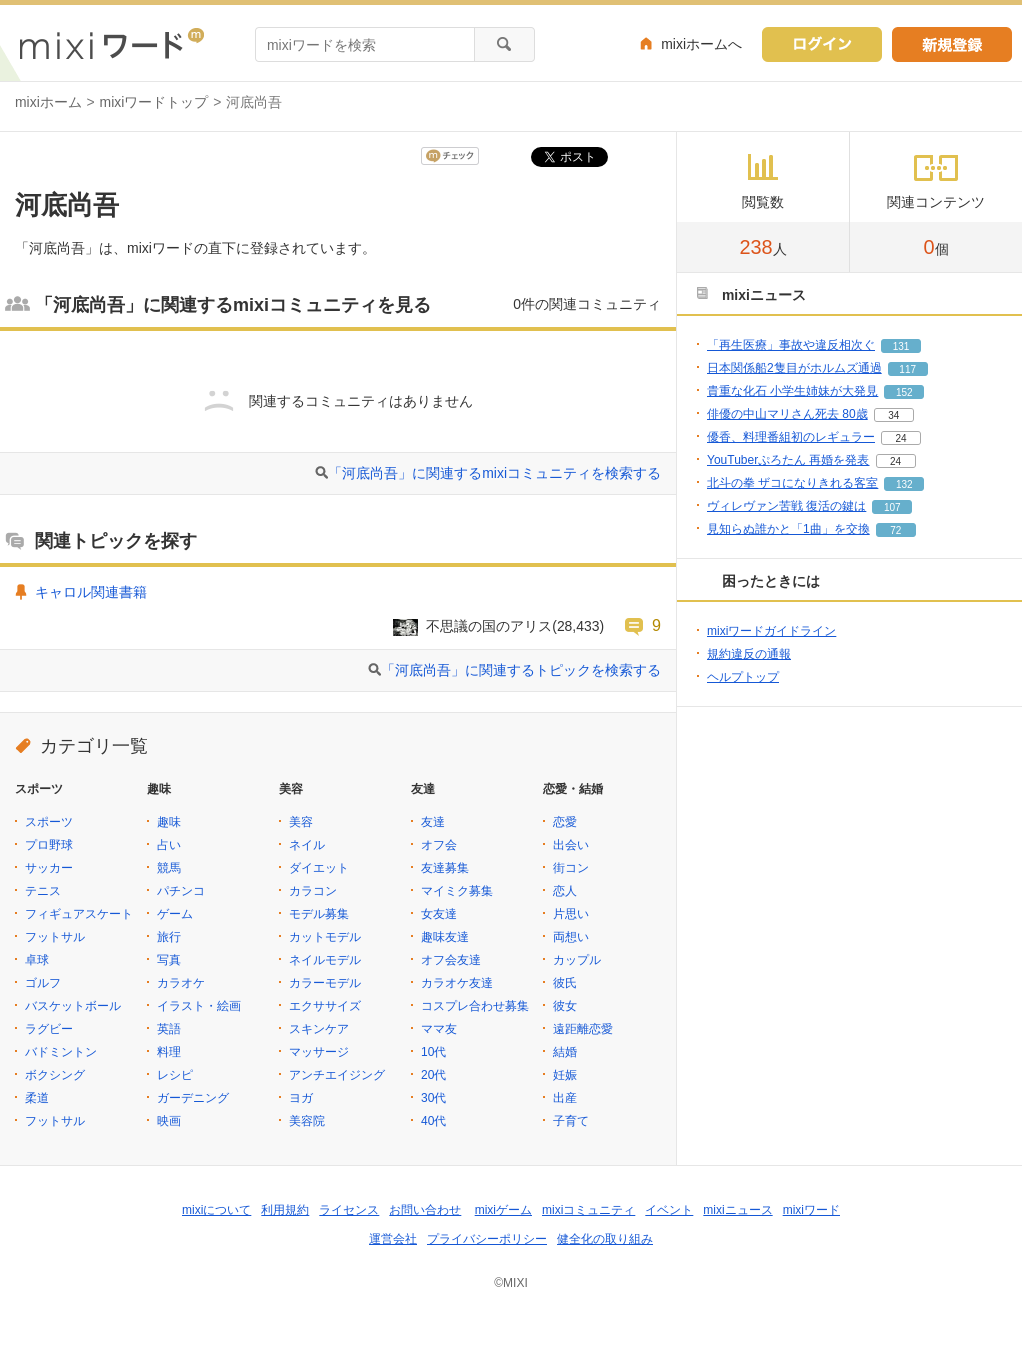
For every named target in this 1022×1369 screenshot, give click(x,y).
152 (904, 392)
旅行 (169, 937)
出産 (565, 1098)
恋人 (565, 891)
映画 (169, 1121)
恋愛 (565, 822)
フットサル (55, 937)
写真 (169, 960)
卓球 (37, 960)
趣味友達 (445, 937)
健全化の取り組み (605, 1239)
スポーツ (49, 822)
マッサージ (319, 1052)
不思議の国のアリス (489, 626)
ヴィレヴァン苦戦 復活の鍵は (786, 506)
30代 (433, 1098)
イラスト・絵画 (199, 1006)
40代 (433, 1121)
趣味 (169, 822)
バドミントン (61, 1052)
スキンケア (319, 1029)
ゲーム (175, 914)
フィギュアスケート (79, 914)
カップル (577, 960)
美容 (301, 822)
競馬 (169, 868)
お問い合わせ (425, 1210)
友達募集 (445, 868)
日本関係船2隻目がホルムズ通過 (794, 368)
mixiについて (216, 1210)
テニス (43, 891)
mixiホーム (48, 102)
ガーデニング (193, 1098)
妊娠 (565, 1075)
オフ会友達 (451, 960)
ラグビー (49, 1029)
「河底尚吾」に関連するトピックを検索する (521, 670)
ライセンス (349, 1210)
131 (901, 346)
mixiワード (811, 1210)
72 (895, 530)
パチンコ (181, 891)
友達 (433, 822)
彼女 (565, 1006)
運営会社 (393, 1239)
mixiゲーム (503, 1210)
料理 (169, 1052)
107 (892, 507)
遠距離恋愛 (583, 1029)
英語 (169, 1029)
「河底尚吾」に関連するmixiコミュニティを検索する (494, 473)
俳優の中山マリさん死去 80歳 (787, 414)
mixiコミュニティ (588, 1210)
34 (893, 415)
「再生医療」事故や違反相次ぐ (791, 345)
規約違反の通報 (749, 654)
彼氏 (565, 983)
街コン (571, 868)
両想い (571, 937)
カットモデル (325, 937)
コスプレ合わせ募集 (475, 1006)
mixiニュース (737, 1210)
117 (907, 369)
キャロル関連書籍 (91, 592)
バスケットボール (73, 1006)
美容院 (307, 1121)
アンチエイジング (337, 1075)
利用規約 (285, 1210)
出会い (571, 845)
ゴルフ (43, 983)
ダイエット (319, 868)
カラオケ (181, 983)
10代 (433, 1052)
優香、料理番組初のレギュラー (791, 437)
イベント (669, 1210)
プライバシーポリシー (487, 1239)
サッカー (49, 868)
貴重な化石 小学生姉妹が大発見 (792, 391)
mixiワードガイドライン (771, 631)
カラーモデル (325, 983)
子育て (571, 1121)
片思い (571, 914)
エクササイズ (325, 1006)
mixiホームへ (701, 44)
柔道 (37, 1098)
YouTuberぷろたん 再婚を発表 (788, 460)
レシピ (175, 1075)
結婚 (565, 1052)
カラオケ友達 (457, 983)
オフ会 (439, 845)
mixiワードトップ (154, 102)
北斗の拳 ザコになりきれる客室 (792, 483)
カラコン (313, 891)
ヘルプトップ (743, 677)
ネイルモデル (325, 960)
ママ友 (439, 1029)
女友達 (439, 914)
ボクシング (55, 1075)
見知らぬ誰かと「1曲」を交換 (788, 529)
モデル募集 (319, 914)
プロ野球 (49, 845)
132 (904, 484)
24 (900, 438)
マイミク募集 (457, 891)
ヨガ (301, 1098)
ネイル (307, 845)
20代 (433, 1075)
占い (169, 845)
